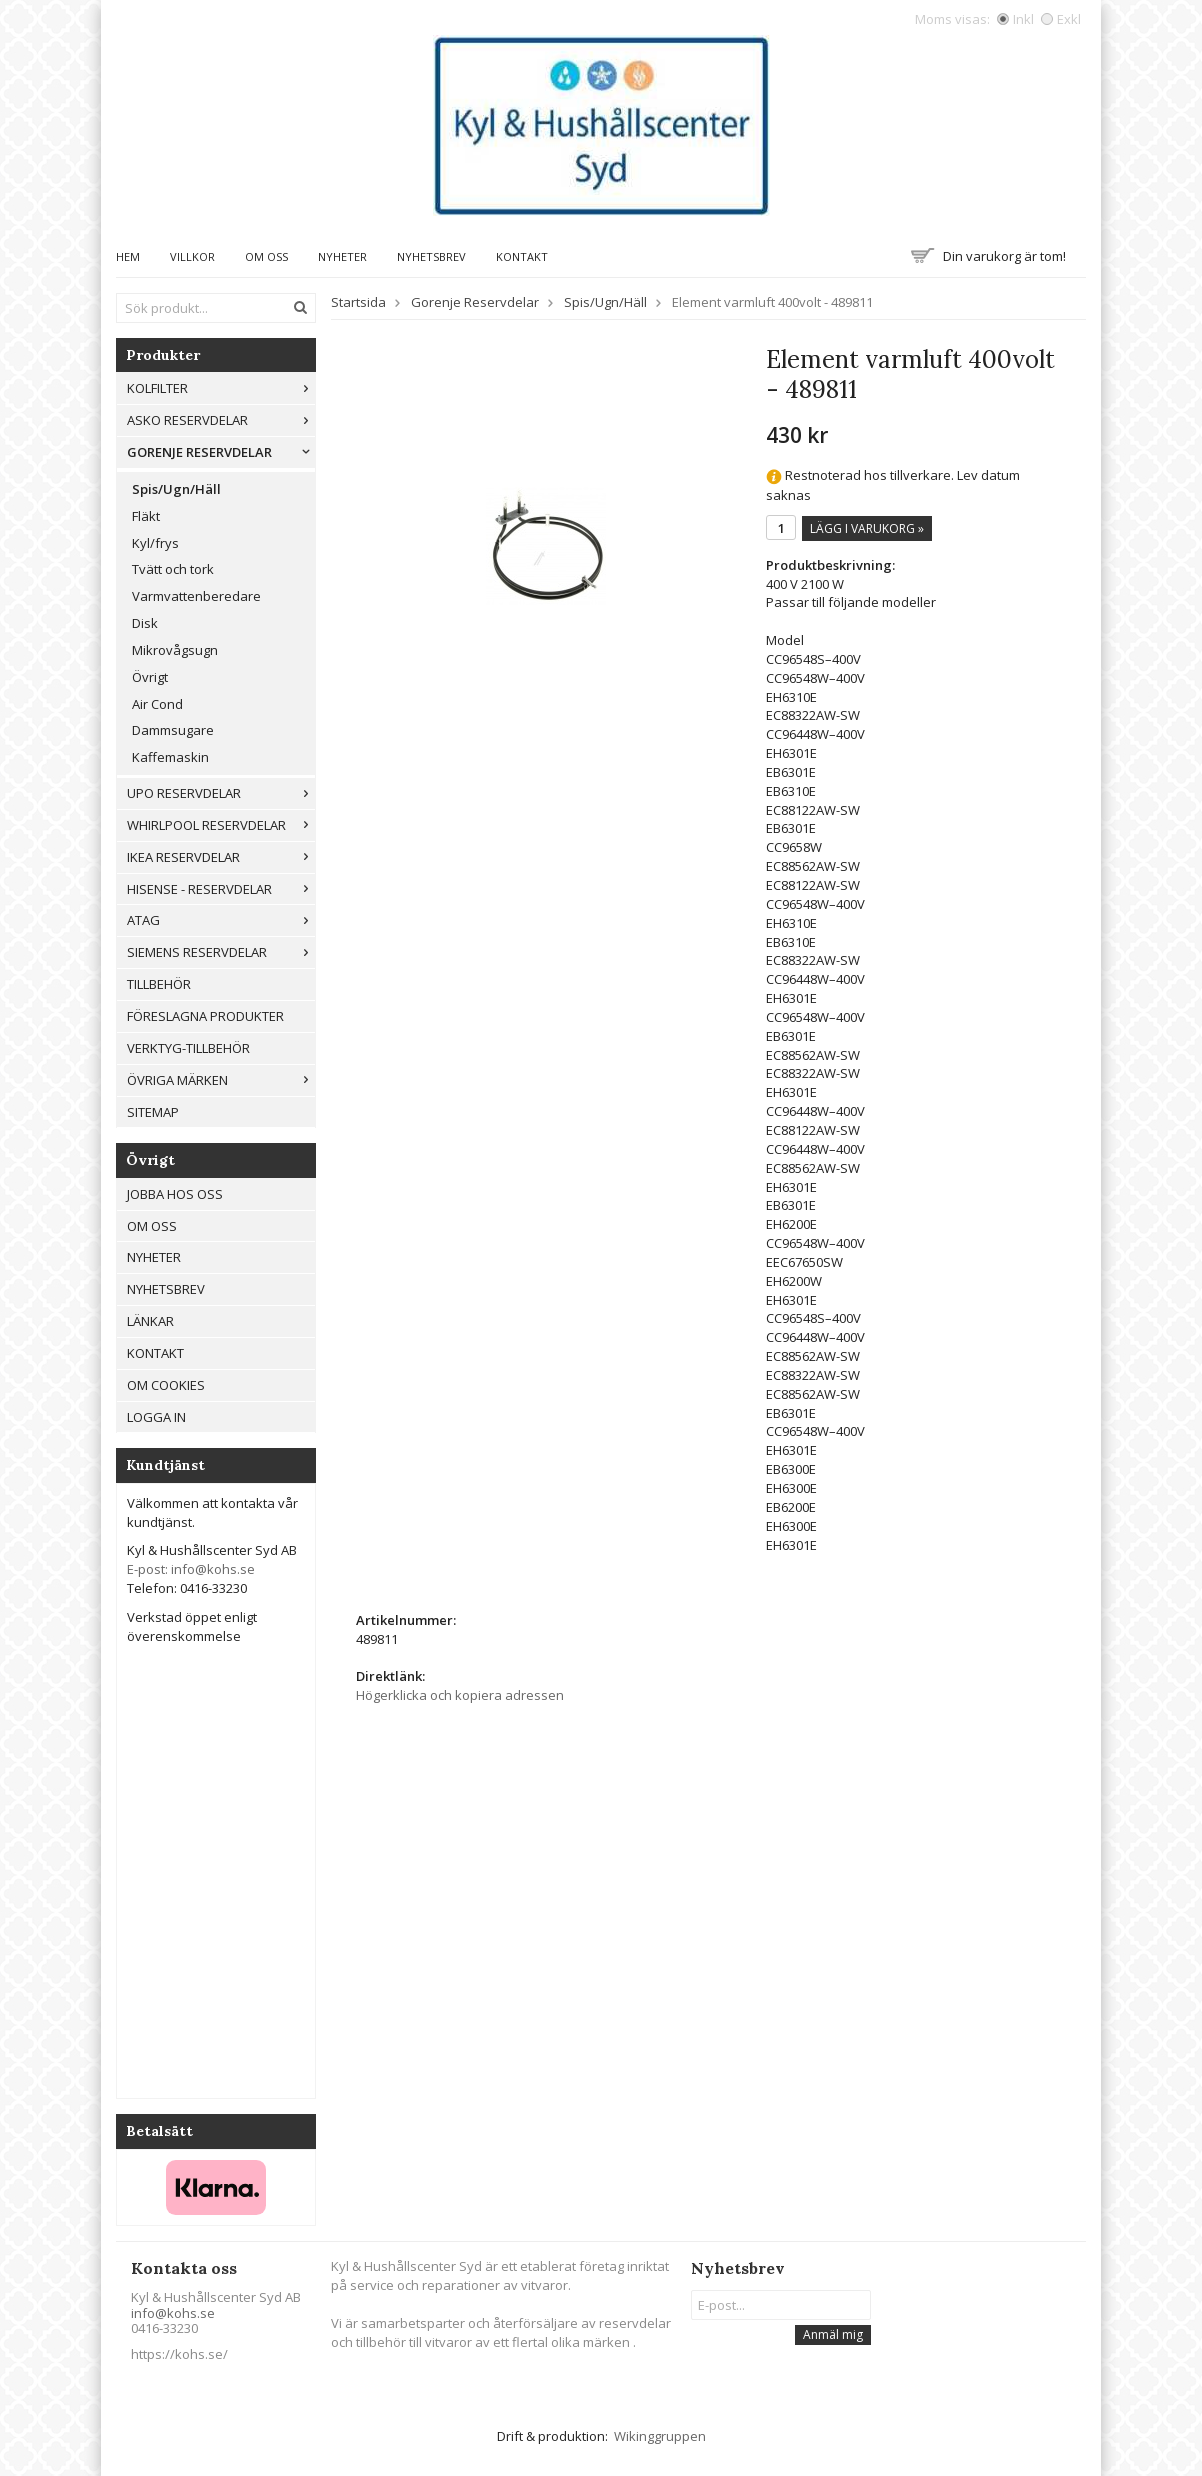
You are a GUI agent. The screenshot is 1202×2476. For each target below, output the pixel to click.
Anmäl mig (833, 2334)
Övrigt (150, 677)
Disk (145, 623)
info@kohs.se (173, 2313)
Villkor (192, 256)
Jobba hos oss (175, 1194)
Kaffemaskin (170, 757)
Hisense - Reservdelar (221, 889)
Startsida (358, 302)
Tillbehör (159, 984)
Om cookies (166, 1385)
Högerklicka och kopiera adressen (460, 1695)
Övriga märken (221, 1080)
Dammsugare (173, 730)
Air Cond (157, 704)
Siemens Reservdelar (221, 952)
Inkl (1015, 19)
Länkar (150, 1321)
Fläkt (146, 516)
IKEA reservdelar (221, 857)
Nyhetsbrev (431, 256)
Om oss (266, 256)
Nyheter (342, 256)
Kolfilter (221, 388)
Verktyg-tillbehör (188, 1048)
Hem (128, 256)
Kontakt (522, 256)
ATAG (221, 920)
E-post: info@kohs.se (191, 1569)
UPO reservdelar (221, 793)
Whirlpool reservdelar (221, 825)
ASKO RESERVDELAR (221, 420)
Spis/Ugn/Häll (176, 489)
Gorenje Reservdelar (221, 452)
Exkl (1061, 19)
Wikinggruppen (660, 2436)
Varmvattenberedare (196, 596)
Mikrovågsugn (175, 650)
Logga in (156, 1417)
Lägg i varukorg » (867, 528)
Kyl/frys (155, 543)
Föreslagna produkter (205, 1016)
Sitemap (153, 1112)
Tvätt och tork (173, 569)
